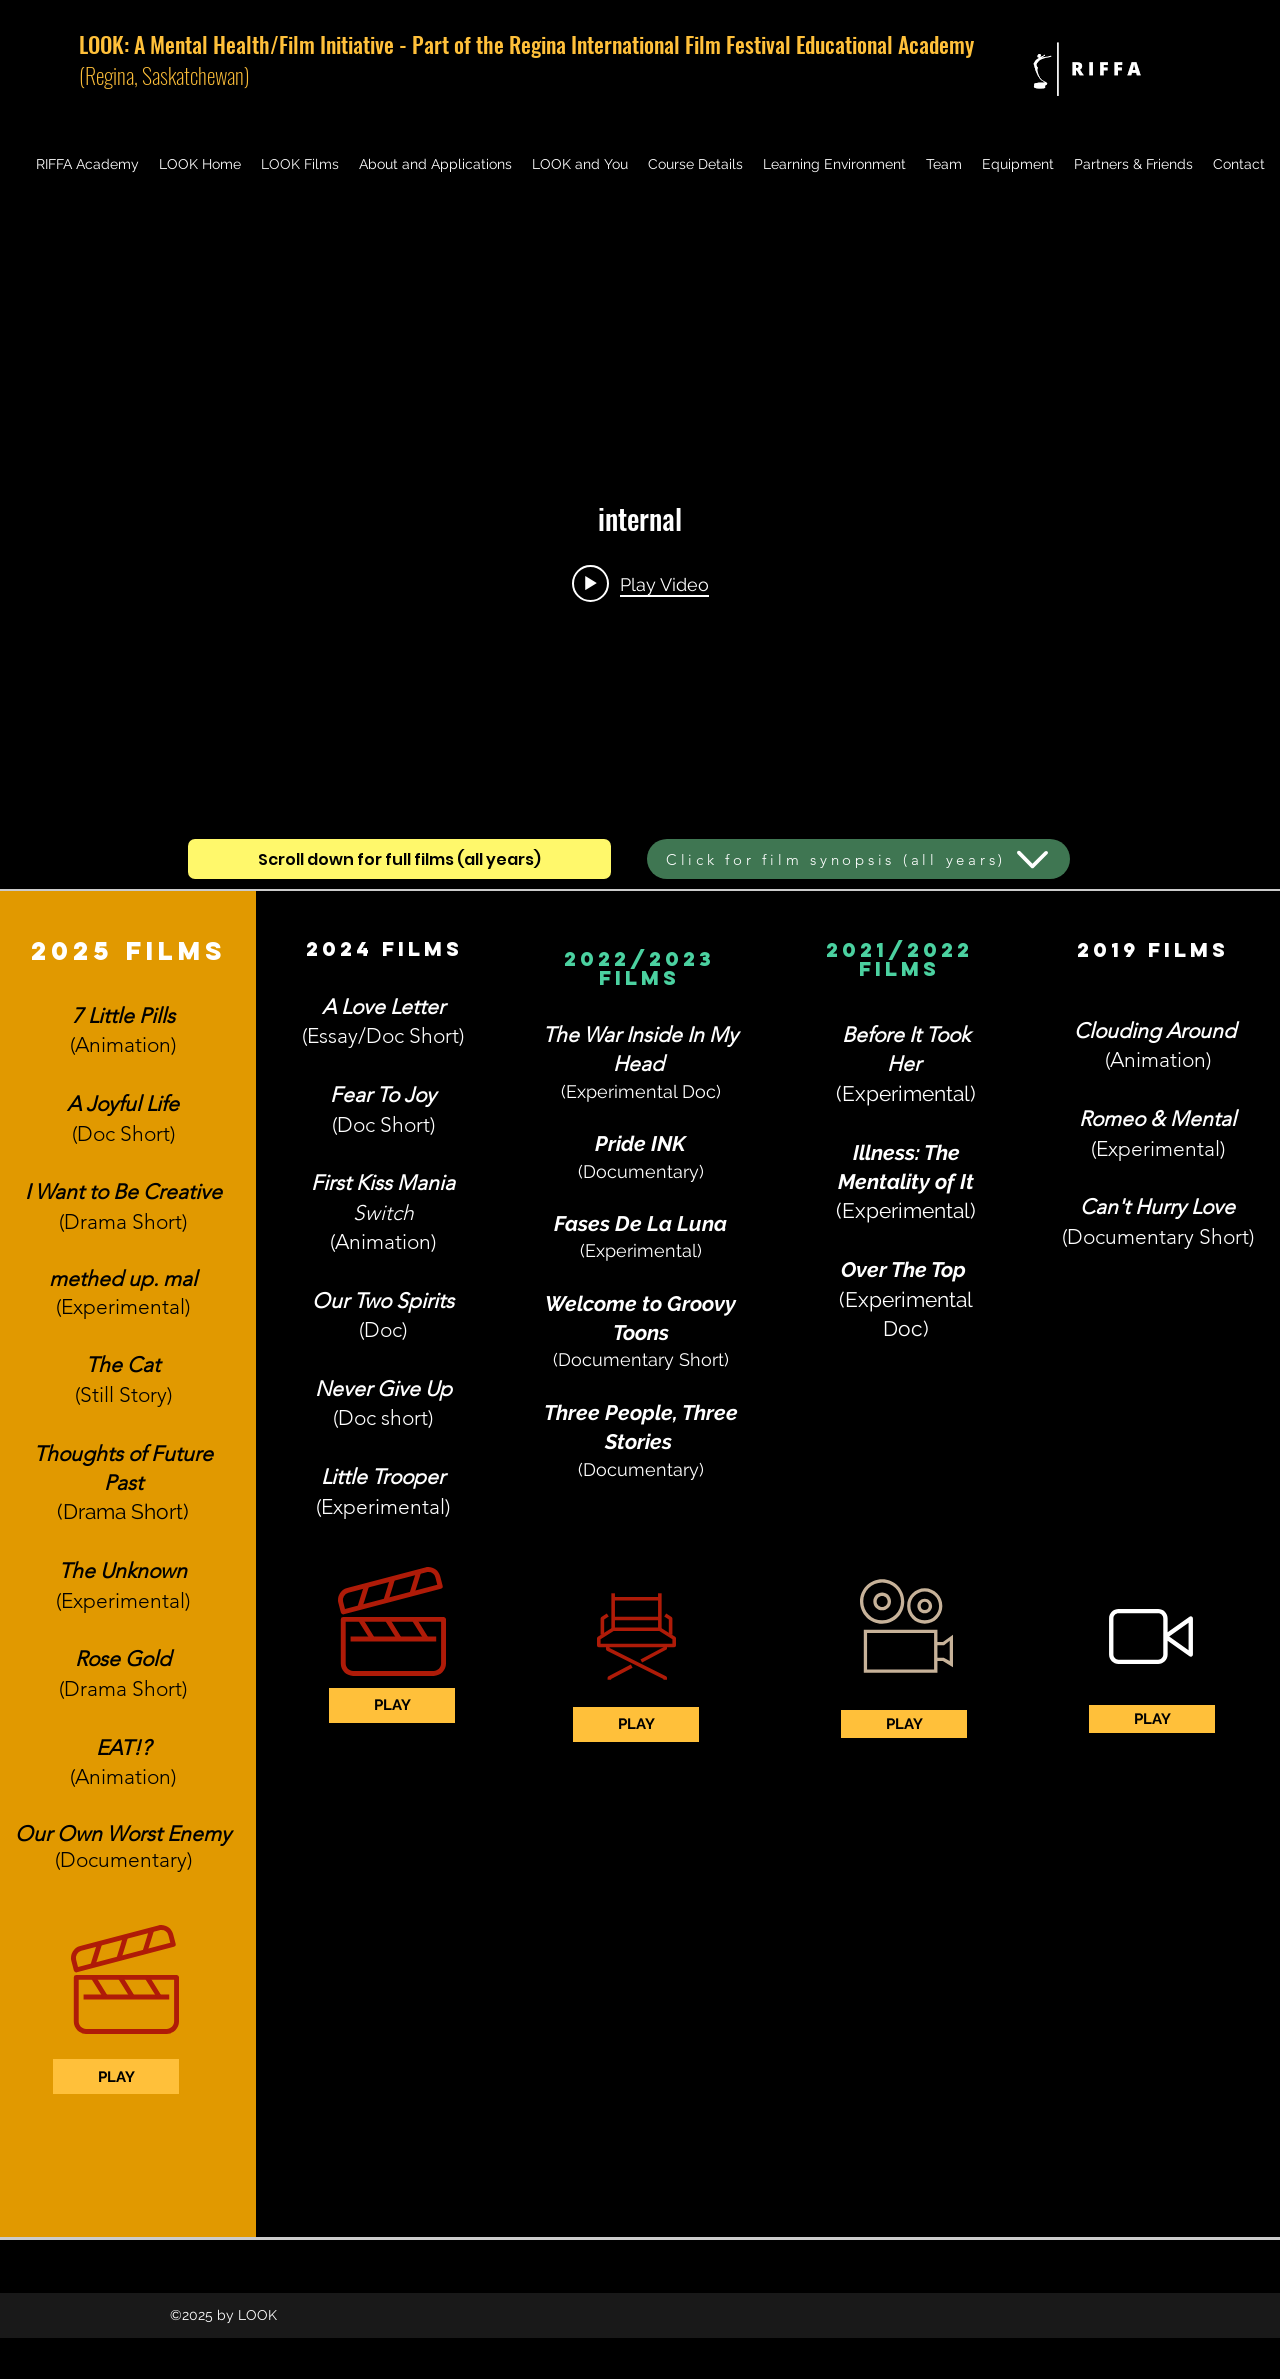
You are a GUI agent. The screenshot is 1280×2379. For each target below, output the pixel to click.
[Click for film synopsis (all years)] (858, 859)
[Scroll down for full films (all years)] (399, 859)
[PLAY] (116, 2076)
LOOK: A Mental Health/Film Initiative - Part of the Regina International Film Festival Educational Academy (526, 44)
